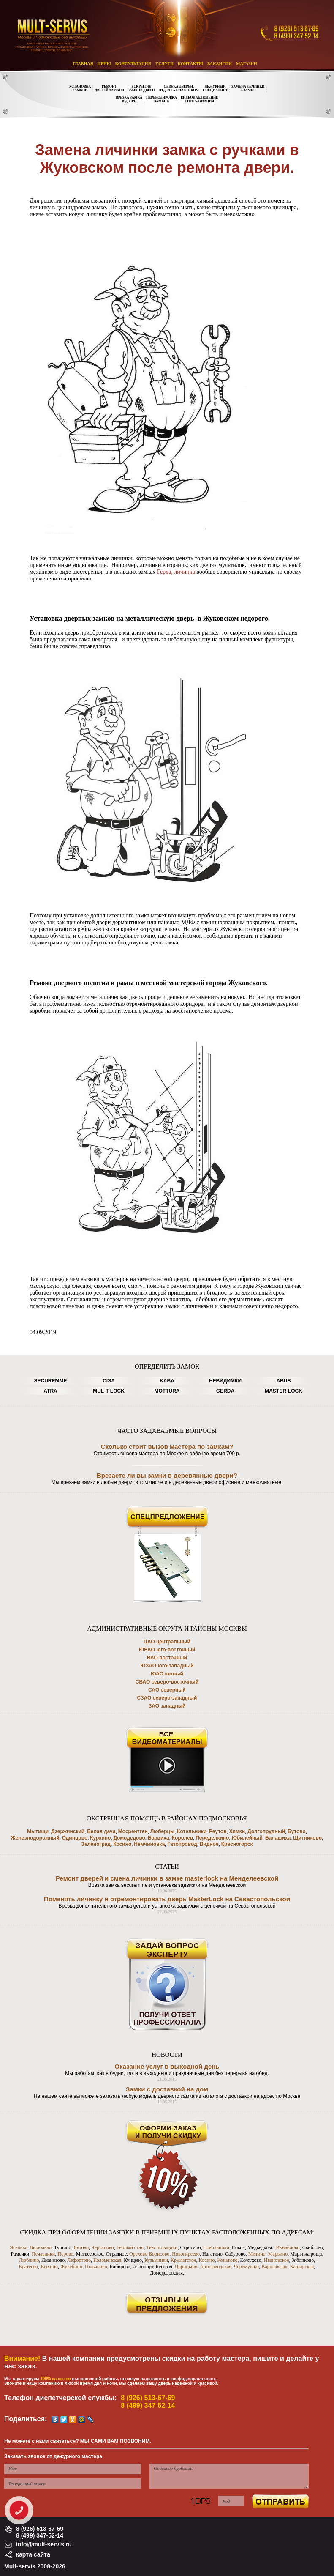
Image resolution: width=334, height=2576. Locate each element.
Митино (257, 2254)
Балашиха (278, 1838)
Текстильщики (161, 2247)
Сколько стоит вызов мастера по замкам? (167, 1446)
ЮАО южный (167, 1674)
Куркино (100, 1838)
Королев (182, 1838)
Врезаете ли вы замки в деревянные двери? (167, 1475)
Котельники (191, 1831)
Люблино (29, 2260)
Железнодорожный (35, 1838)
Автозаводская (215, 2266)
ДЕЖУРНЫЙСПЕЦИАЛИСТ (215, 88)
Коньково (227, 2260)
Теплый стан (130, 2247)
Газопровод (182, 1844)
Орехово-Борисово (149, 2254)
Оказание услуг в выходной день (166, 2066)
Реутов (217, 1831)
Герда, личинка (176, 572)
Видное (209, 1844)
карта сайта (33, 2554)
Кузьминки (156, 2260)
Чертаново (102, 2247)
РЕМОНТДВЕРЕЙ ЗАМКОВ (109, 88)
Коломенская (107, 2260)
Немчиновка (149, 1844)
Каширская (302, 2266)
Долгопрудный (266, 1831)
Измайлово (288, 2247)
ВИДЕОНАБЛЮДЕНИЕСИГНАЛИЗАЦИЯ (199, 99)
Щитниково (307, 1838)
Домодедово (129, 1838)
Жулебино (71, 2266)
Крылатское (183, 2260)
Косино (122, 1844)
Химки (237, 1831)
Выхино (49, 2266)
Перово (65, 2254)
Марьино (278, 2254)
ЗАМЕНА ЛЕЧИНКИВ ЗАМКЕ (248, 88)
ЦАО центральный (167, 1642)
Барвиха (158, 1838)
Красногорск (237, 1844)
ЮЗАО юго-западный (166, 1666)
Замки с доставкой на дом (167, 2089)
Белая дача (101, 1831)
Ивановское (276, 2260)
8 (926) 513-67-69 (148, 2397)
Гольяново (96, 2266)
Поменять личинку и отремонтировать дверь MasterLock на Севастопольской (167, 1899)
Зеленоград (96, 1844)
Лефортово (79, 2260)
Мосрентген (133, 1831)
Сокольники (216, 2247)
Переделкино (212, 1838)
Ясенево (18, 2247)
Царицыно (186, 2266)
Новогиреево (186, 2254)
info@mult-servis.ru (44, 2544)
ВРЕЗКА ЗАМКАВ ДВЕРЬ (129, 99)
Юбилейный (247, 1838)
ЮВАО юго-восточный (167, 1650)
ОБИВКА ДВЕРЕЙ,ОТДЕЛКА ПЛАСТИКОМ (179, 88)
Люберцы (162, 1831)
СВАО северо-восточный (167, 1682)
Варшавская (274, 2266)
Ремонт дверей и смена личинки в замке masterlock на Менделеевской (167, 1878)
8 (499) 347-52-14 (148, 2405)
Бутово (297, 1831)
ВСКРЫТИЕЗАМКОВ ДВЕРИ (141, 88)
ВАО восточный (167, 1658)
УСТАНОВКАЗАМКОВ (80, 88)
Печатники (43, 2254)
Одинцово (75, 1838)
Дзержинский (67, 1831)
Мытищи (38, 1831)
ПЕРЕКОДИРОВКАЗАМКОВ (161, 99)
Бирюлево (41, 2247)
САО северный (167, 1690)
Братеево (28, 2266)
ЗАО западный (167, 1706)
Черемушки (246, 2266)
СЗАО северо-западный (167, 1698)
